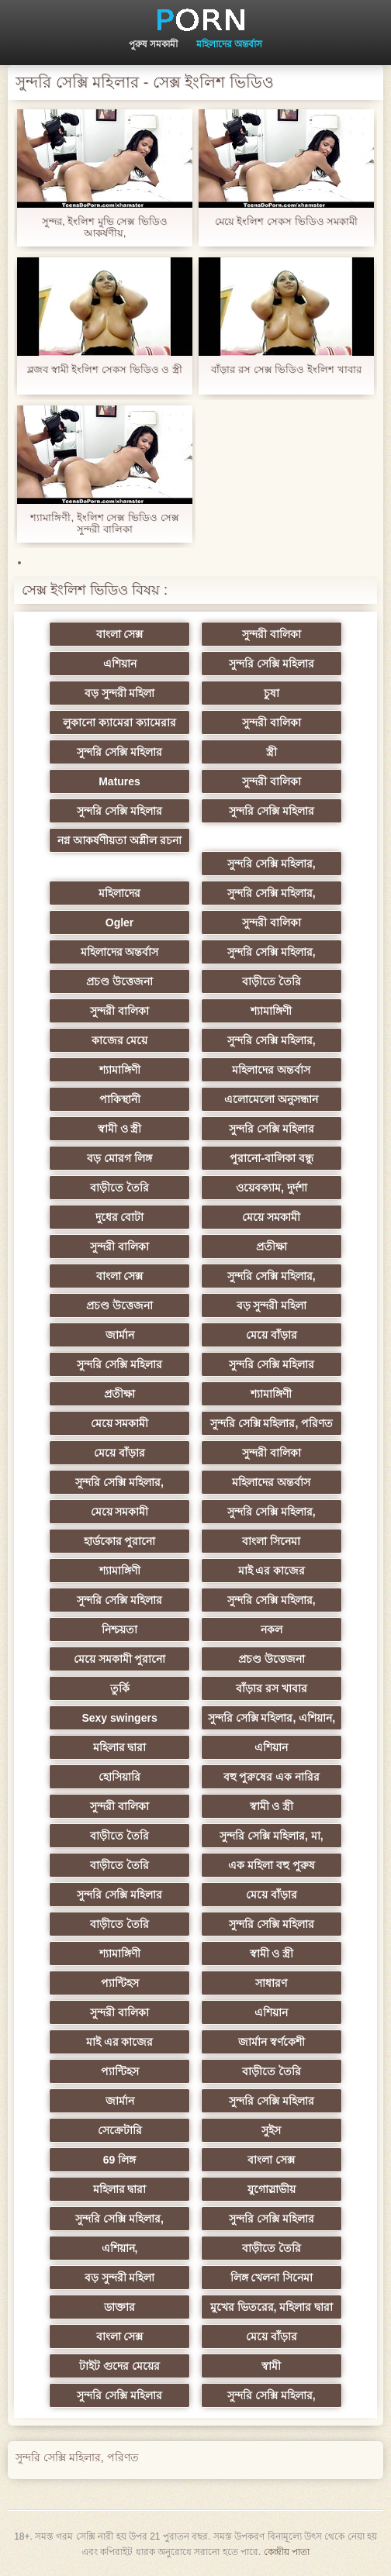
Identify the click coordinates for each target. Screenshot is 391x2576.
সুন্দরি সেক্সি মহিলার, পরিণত (272, 1423)
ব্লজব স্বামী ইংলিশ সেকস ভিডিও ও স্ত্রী (104, 369)
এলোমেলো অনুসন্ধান (271, 1099)
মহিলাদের (119, 893)
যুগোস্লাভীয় (271, 2189)
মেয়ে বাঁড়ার (271, 1335)
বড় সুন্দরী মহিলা (120, 693)
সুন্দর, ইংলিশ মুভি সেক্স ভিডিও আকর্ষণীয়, (105, 227)
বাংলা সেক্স (120, 634)
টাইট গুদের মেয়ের (119, 2366)
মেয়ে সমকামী (271, 1217)
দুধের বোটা (119, 1217)
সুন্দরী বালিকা (271, 634)
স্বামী (271, 2366)
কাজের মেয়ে (120, 1040)
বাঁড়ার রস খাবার (271, 1688)
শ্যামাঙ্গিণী (271, 1011)
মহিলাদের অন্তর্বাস (229, 44)
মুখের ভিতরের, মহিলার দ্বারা (272, 2307)
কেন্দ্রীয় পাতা (287, 2552)
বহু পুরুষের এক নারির (271, 1777)
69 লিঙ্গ (119, 2160)
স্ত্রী (271, 752)
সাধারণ (271, 1983)
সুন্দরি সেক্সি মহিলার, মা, (271, 1835)
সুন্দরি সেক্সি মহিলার (271, 663)
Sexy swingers (119, 1718)
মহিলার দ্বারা (120, 1747)
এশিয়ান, (120, 2248)
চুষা (271, 693)
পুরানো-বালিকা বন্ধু (271, 1158)
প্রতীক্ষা (271, 1246)
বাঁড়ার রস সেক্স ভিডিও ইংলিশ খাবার (286, 369)
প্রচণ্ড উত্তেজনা (119, 981)
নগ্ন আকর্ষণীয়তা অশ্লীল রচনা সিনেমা (119, 843)
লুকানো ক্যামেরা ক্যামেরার (119, 722)
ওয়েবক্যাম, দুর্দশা (271, 1187)
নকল (271, 1629)
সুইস (271, 2130)
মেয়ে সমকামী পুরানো (120, 1659)
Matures (119, 781)
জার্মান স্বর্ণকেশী (271, 2042)
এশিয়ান (120, 663)
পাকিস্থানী (119, 1099)
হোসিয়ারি (119, 1777)
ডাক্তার (119, 2307)
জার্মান (120, 1335)
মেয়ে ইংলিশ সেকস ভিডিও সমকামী (286, 221)
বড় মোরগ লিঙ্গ (119, 1158)
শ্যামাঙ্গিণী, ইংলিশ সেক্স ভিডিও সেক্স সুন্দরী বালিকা (104, 523)
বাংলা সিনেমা (271, 1541)
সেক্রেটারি (120, 2130)
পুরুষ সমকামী (153, 44)
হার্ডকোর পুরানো (120, 1541)
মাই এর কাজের (272, 1570)
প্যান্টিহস (120, 1983)
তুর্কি (120, 1688)
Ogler (120, 922)
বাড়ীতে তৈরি (271, 981)
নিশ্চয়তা (119, 1629)
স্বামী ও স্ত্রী (120, 1128)
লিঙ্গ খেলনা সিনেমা (271, 2277)
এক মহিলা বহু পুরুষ (271, 1865)
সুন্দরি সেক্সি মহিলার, (271, 863)
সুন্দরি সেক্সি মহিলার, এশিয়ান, (271, 1718)
